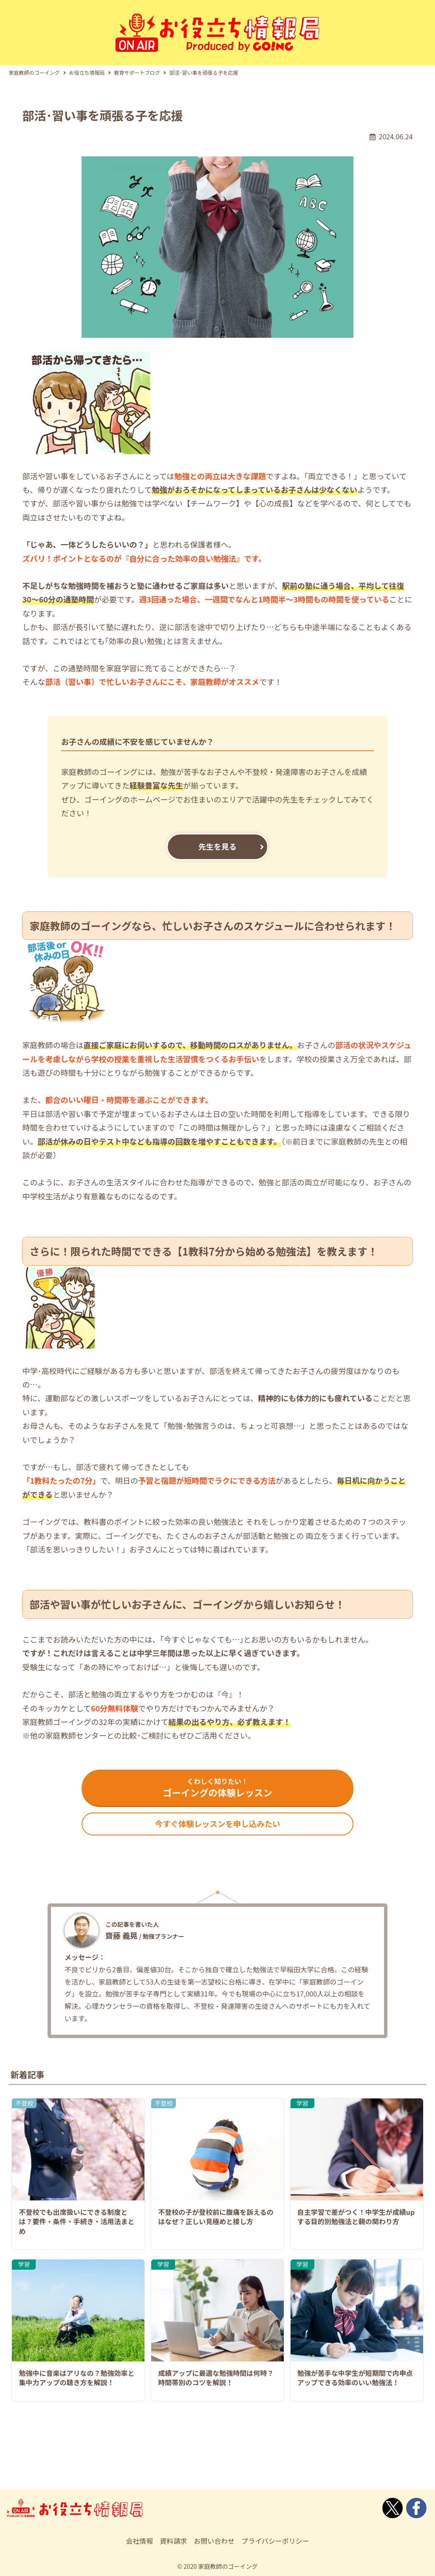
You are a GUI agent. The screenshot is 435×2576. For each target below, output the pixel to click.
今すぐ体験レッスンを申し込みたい (217, 1820)
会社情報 (139, 2539)
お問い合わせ (214, 2539)
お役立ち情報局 (87, 62)
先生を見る (217, 837)
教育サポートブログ (137, 62)
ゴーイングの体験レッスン (217, 1780)
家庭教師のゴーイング (33, 62)
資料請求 (173, 2539)
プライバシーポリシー (275, 2539)
